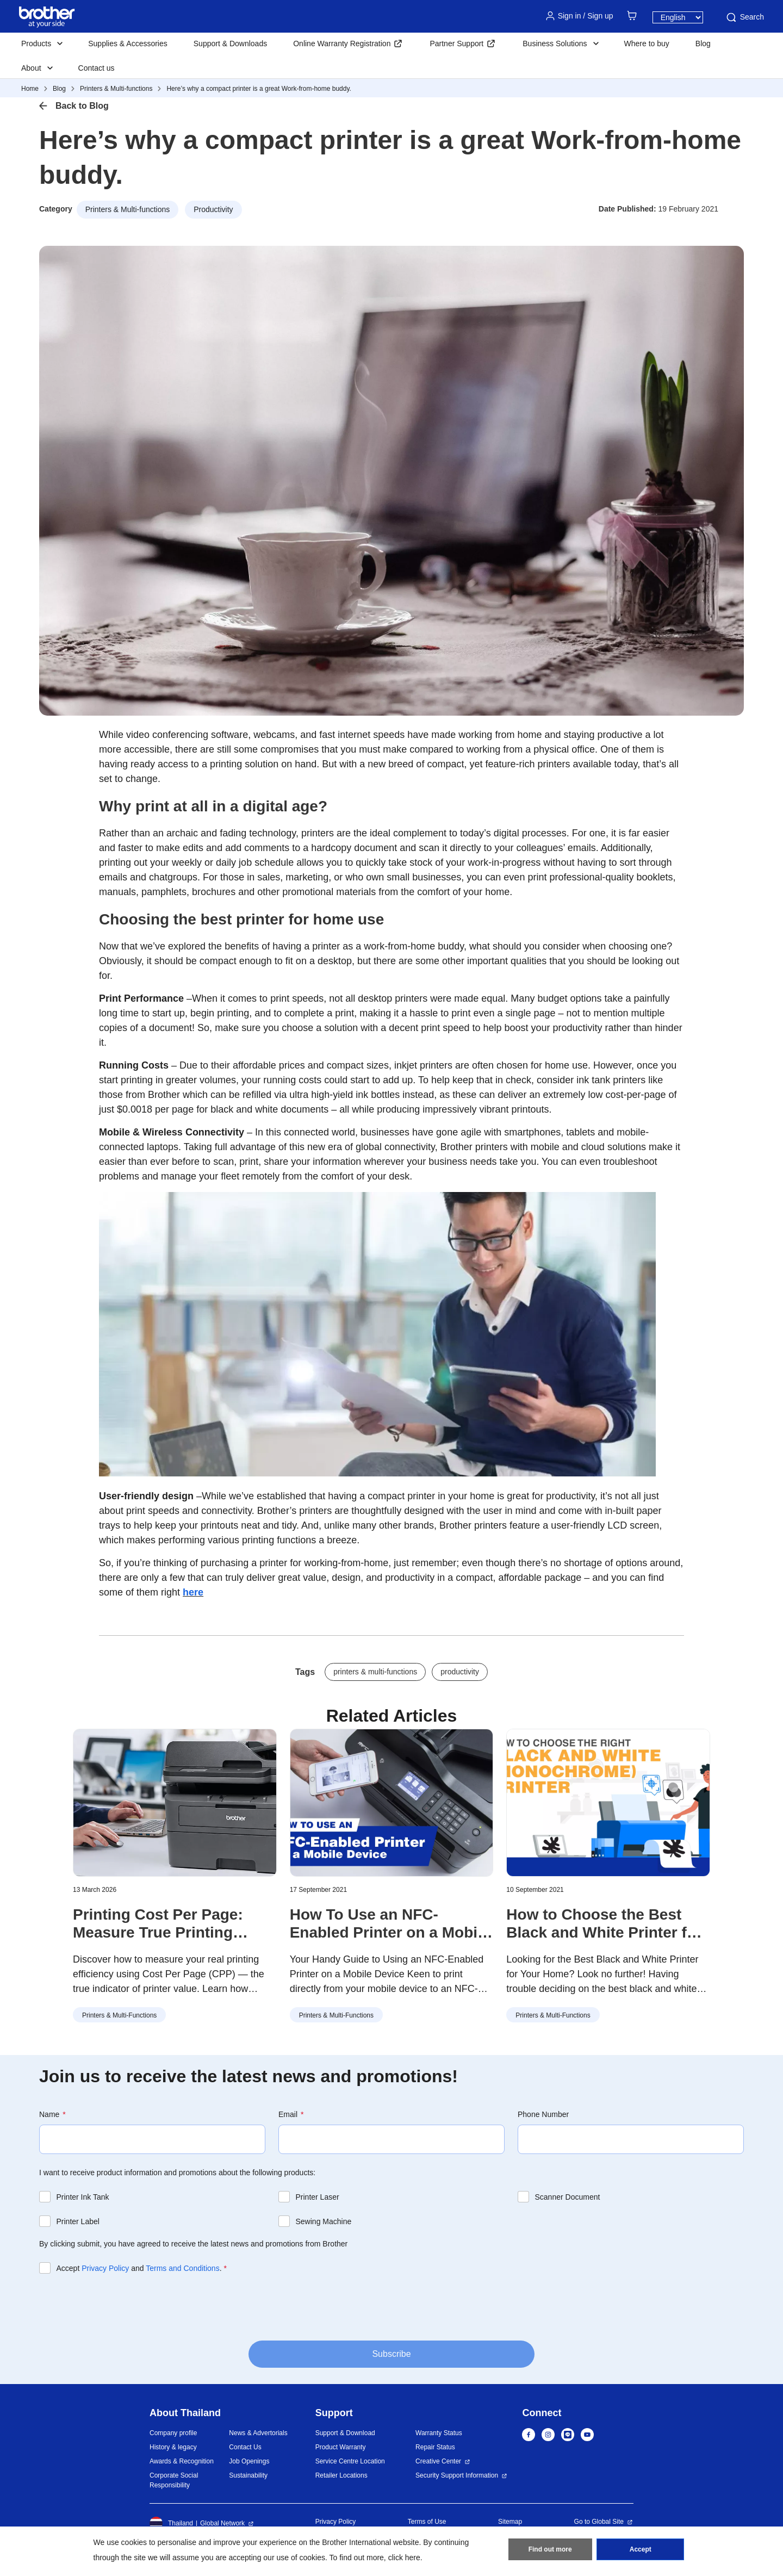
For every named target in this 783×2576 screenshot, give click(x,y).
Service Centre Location (350, 2461)
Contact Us (245, 2447)
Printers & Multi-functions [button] (127, 209)
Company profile (173, 2433)
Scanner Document (567, 2197)
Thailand (171, 2523)
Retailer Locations (341, 2475)
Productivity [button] (213, 209)
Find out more (550, 2549)
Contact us (96, 68)
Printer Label (78, 2221)
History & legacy (173, 2447)
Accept (640, 2549)
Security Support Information (456, 2475)
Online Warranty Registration (341, 43)
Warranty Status (438, 2433)
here (193, 1592)
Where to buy (646, 43)
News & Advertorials (258, 2433)
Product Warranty (340, 2447)
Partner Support (456, 43)
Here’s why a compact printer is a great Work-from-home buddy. (258, 88)
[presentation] (121, 2306)
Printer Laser (317, 2197)
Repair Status (435, 2447)
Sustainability (248, 2475)
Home (30, 88)
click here (404, 2557)
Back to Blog (82, 105)
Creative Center (438, 2461)
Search (744, 17)
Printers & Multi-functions (116, 88)
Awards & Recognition (182, 2461)
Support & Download (345, 2433)
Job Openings (249, 2461)
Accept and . (142, 2268)
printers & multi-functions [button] (375, 1671)
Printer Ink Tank (83, 2197)
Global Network (222, 2523)
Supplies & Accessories (127, 43)
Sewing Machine (324, 2221)
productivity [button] (459, 1671)
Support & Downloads (230, 43)
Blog (703, 43)
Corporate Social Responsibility (174, 2480)
